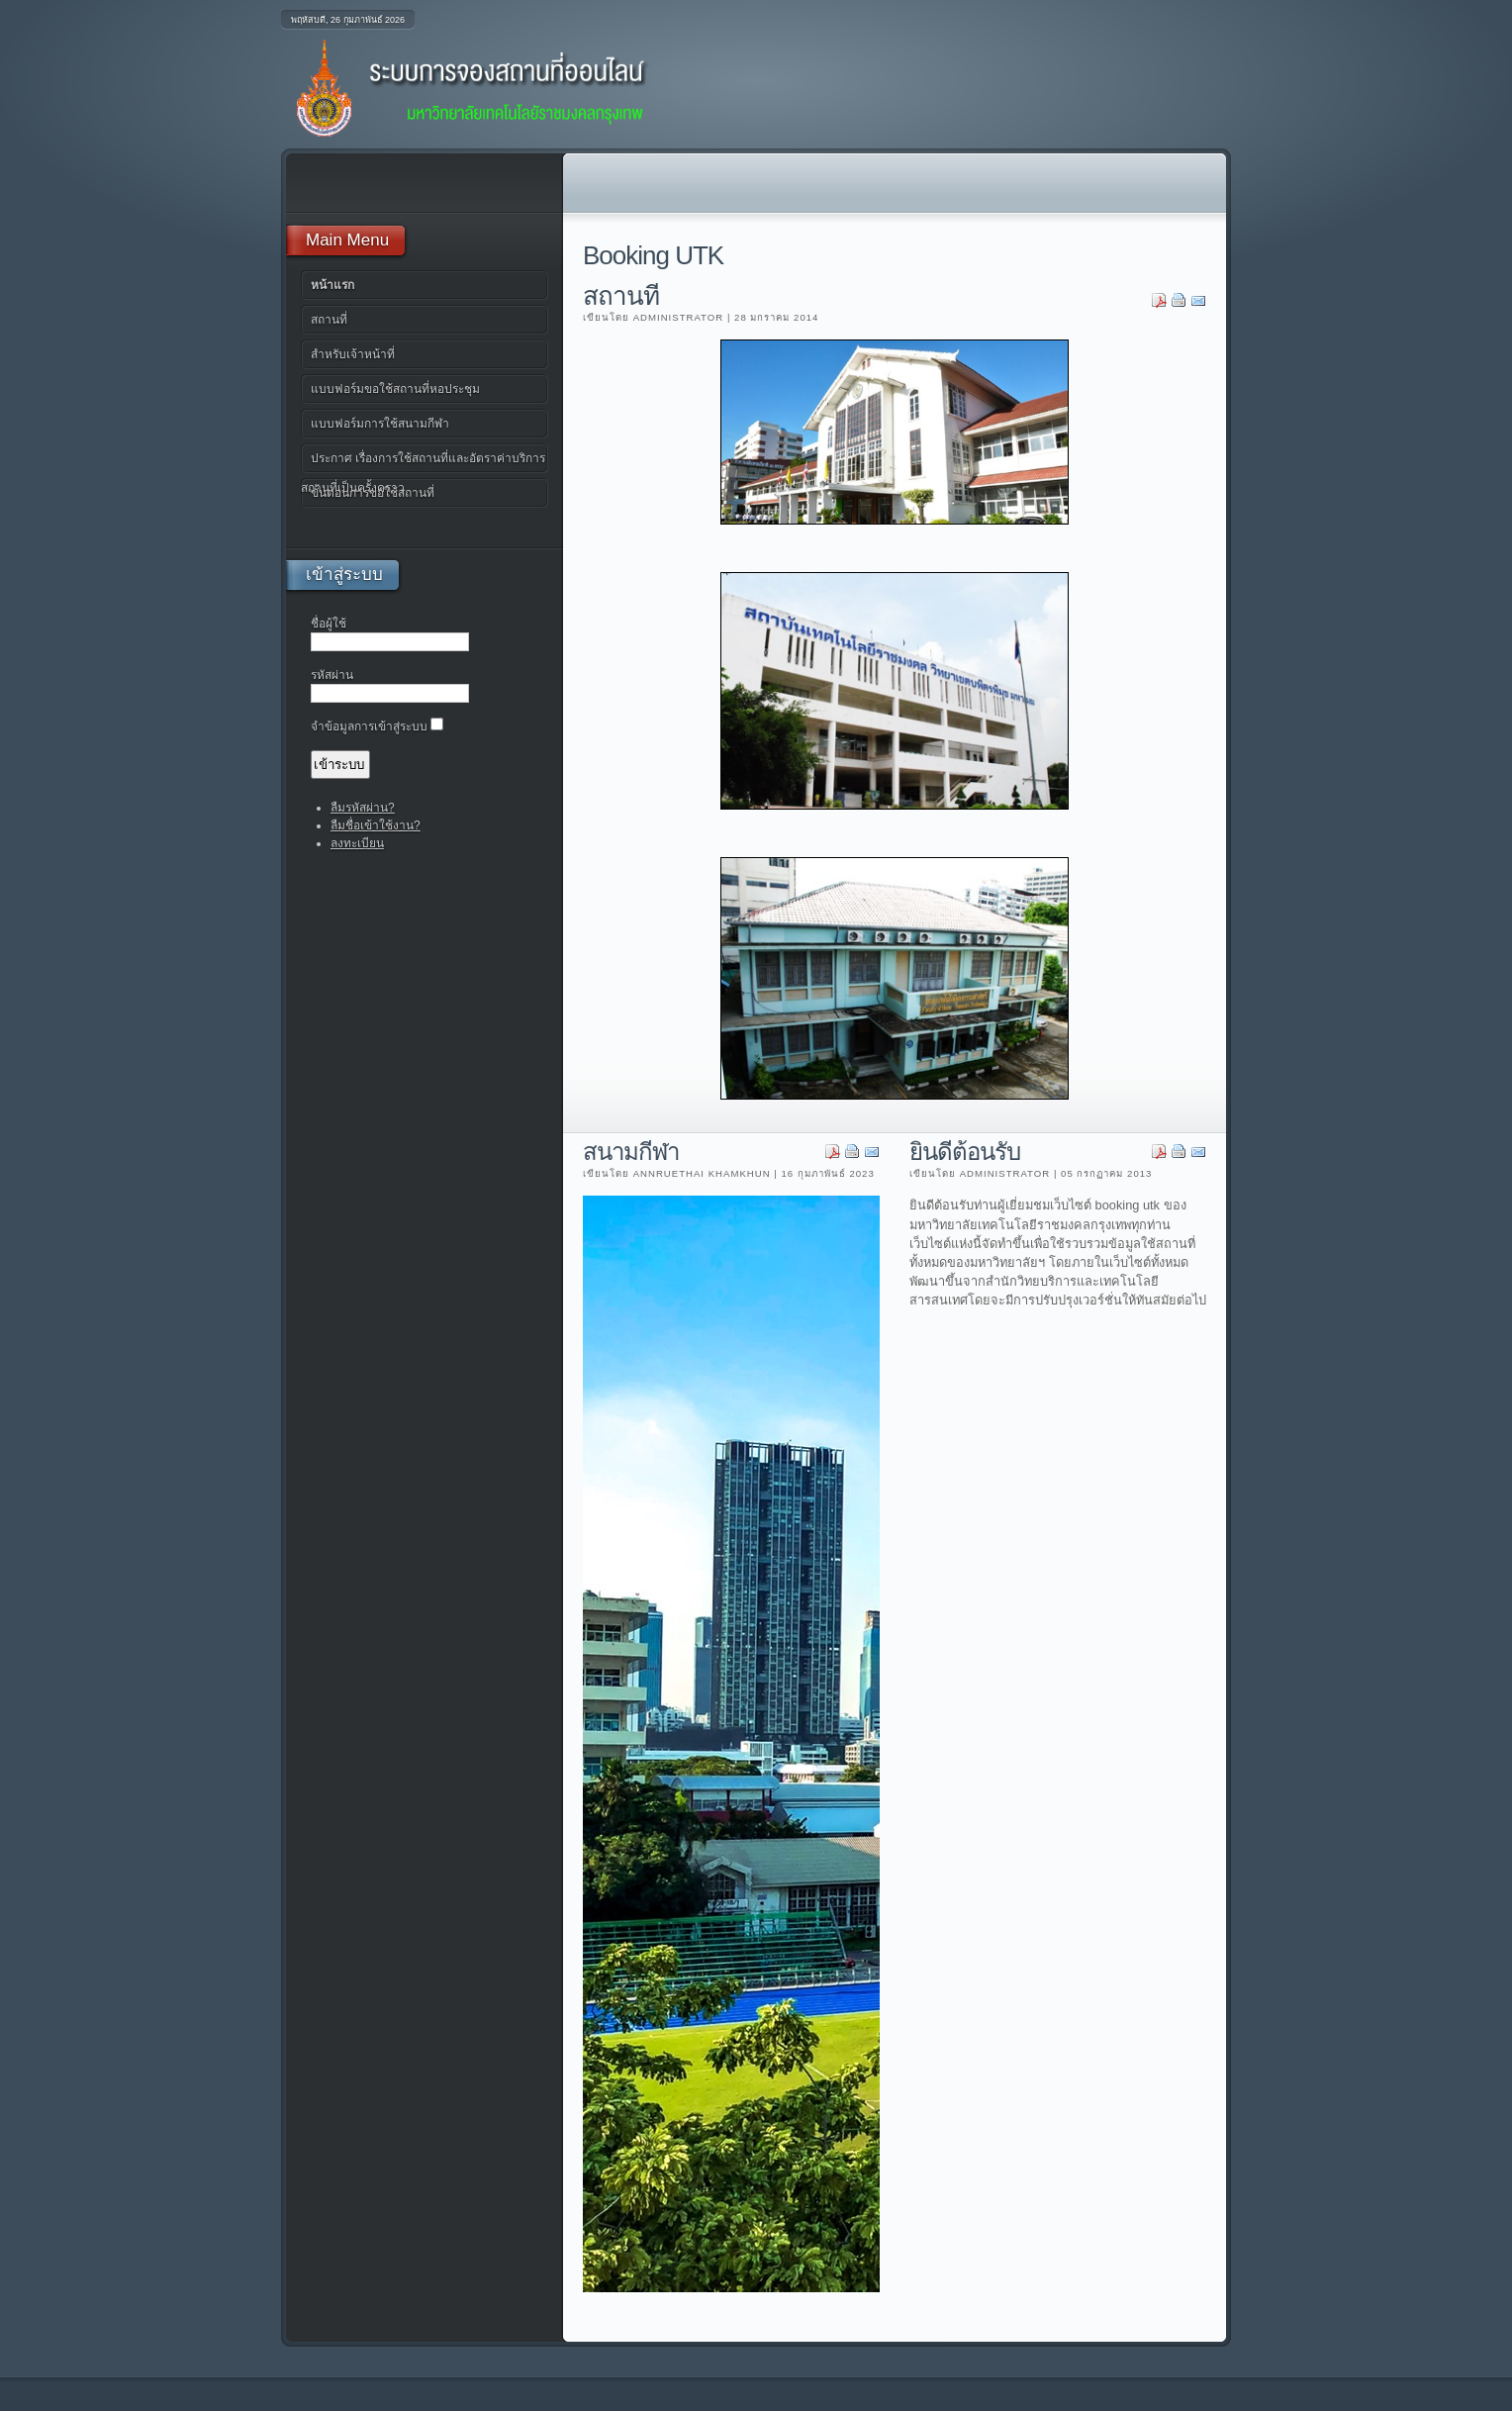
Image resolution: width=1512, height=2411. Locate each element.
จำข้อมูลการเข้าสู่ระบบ (369, 726)
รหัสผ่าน (332, 675)
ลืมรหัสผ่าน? (363, 808)
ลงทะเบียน (357, 843)
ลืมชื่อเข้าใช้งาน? (376, 825)
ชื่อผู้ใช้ (328, 623)
